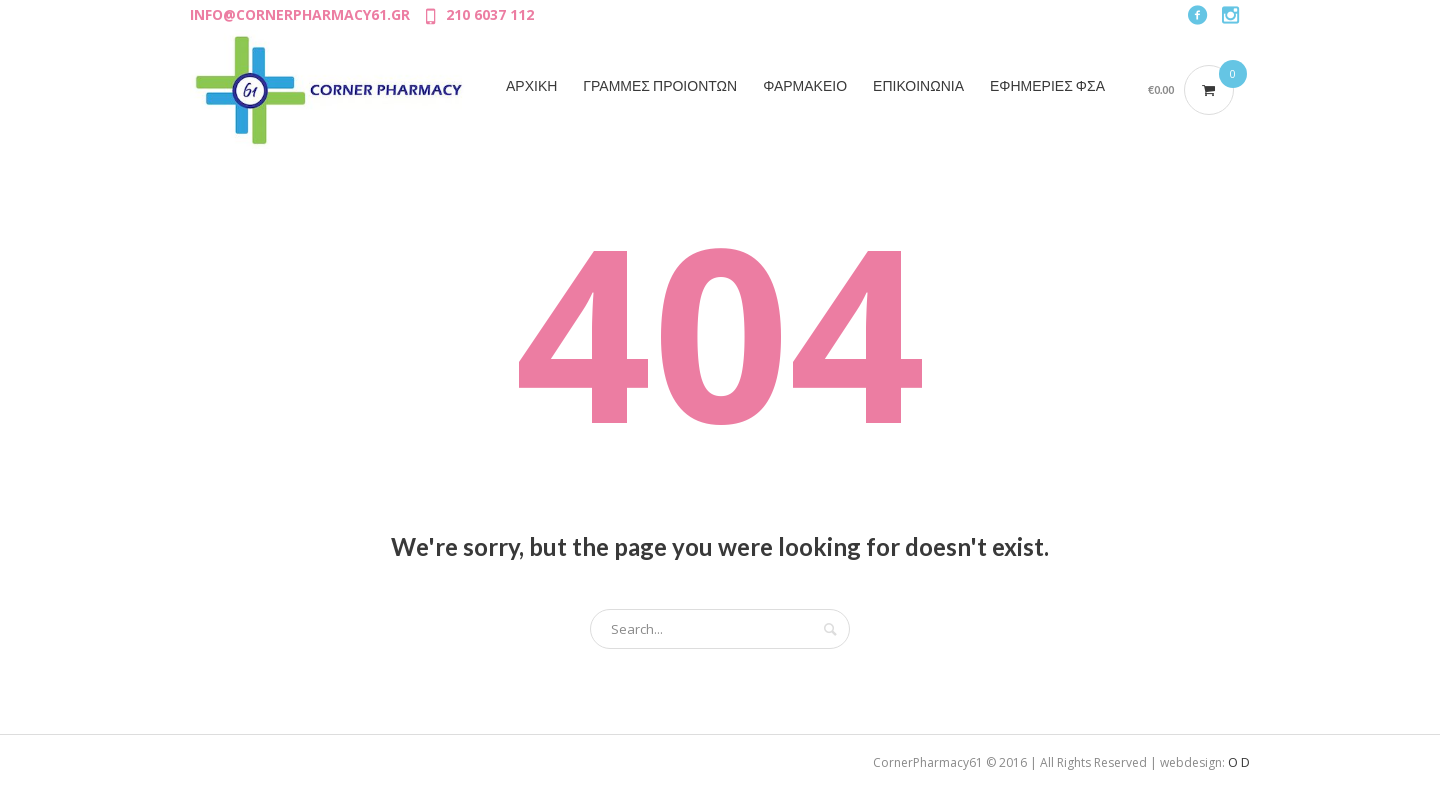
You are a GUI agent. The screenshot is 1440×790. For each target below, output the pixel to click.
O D (1239, 762)
